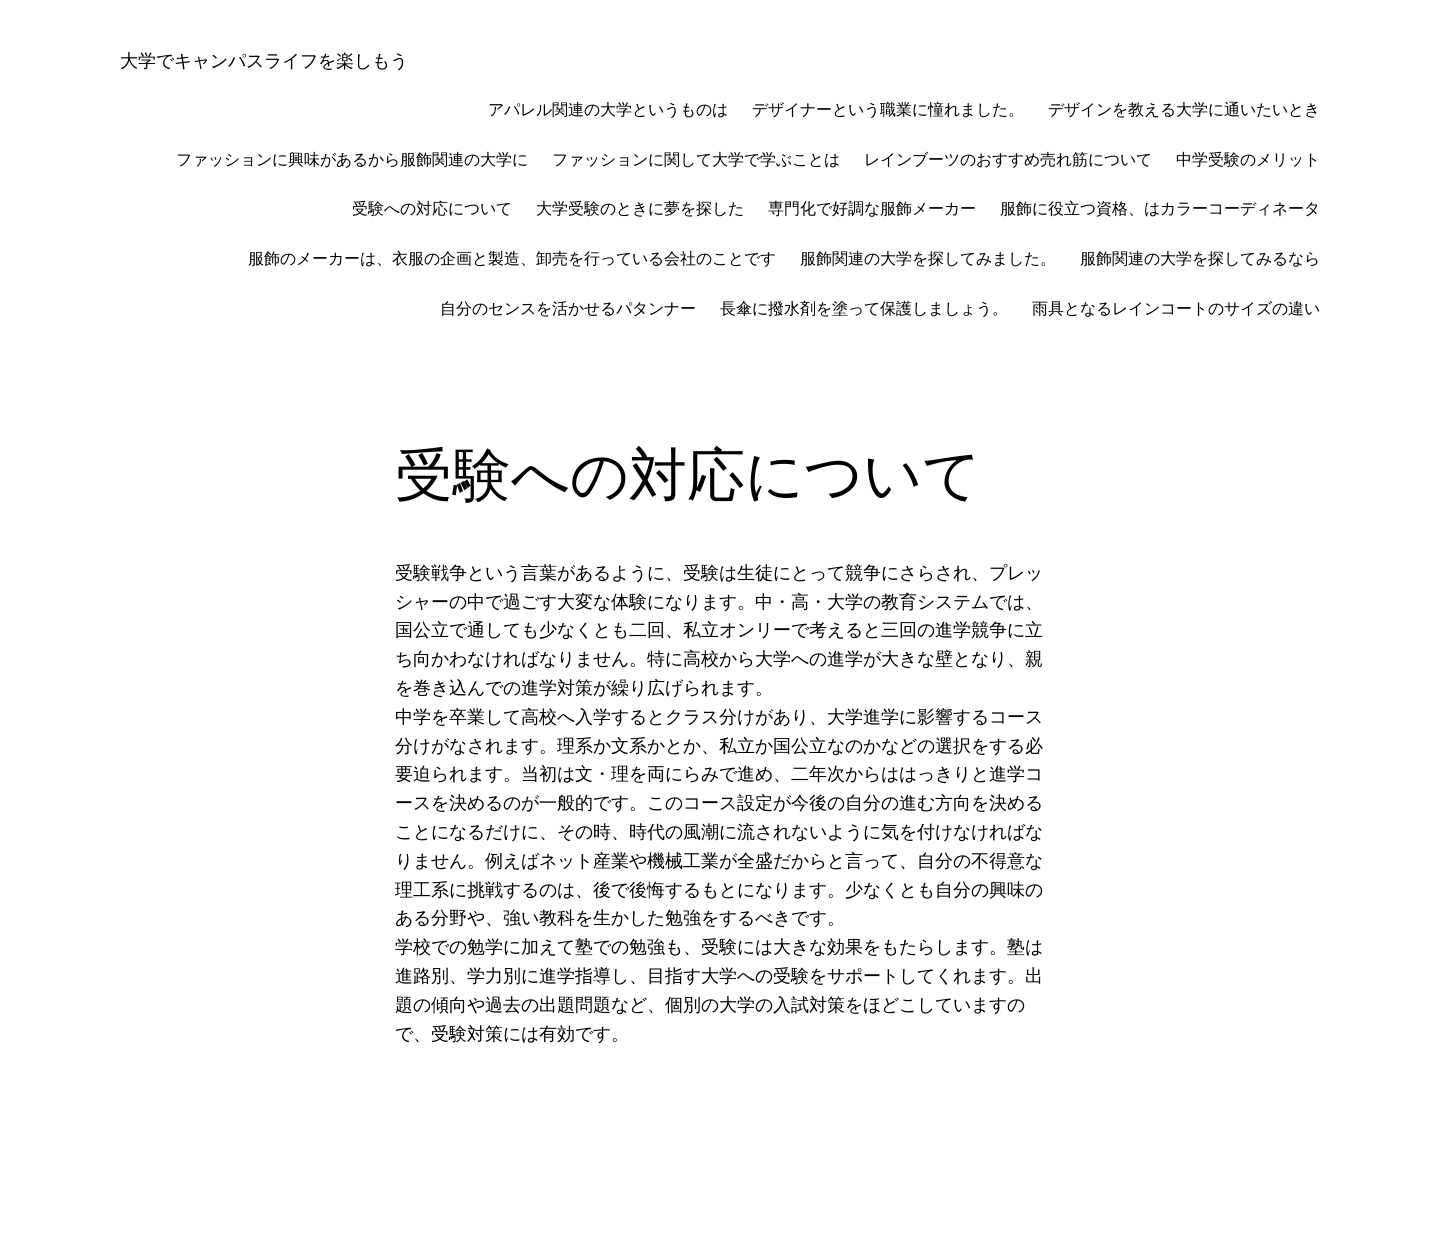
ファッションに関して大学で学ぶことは (696, 159)
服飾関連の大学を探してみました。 (928, 258)
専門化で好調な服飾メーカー (872, 208)
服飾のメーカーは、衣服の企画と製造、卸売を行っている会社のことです (512, 258)
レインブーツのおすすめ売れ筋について (1008, 159)
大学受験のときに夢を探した (640, 208)
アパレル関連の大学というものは (608, 109)
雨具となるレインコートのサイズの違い (1176, 308)
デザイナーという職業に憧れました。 (888, 109)
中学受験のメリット (1248, 159)
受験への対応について (432, 208)
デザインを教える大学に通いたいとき (1184, 109)
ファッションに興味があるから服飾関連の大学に (352, 159)
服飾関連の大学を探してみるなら (1200, 258)
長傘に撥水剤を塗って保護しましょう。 (864, 308)
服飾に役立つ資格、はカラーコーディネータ (1160, 208)
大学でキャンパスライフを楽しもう (264, 60)
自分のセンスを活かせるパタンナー (568, 308)
